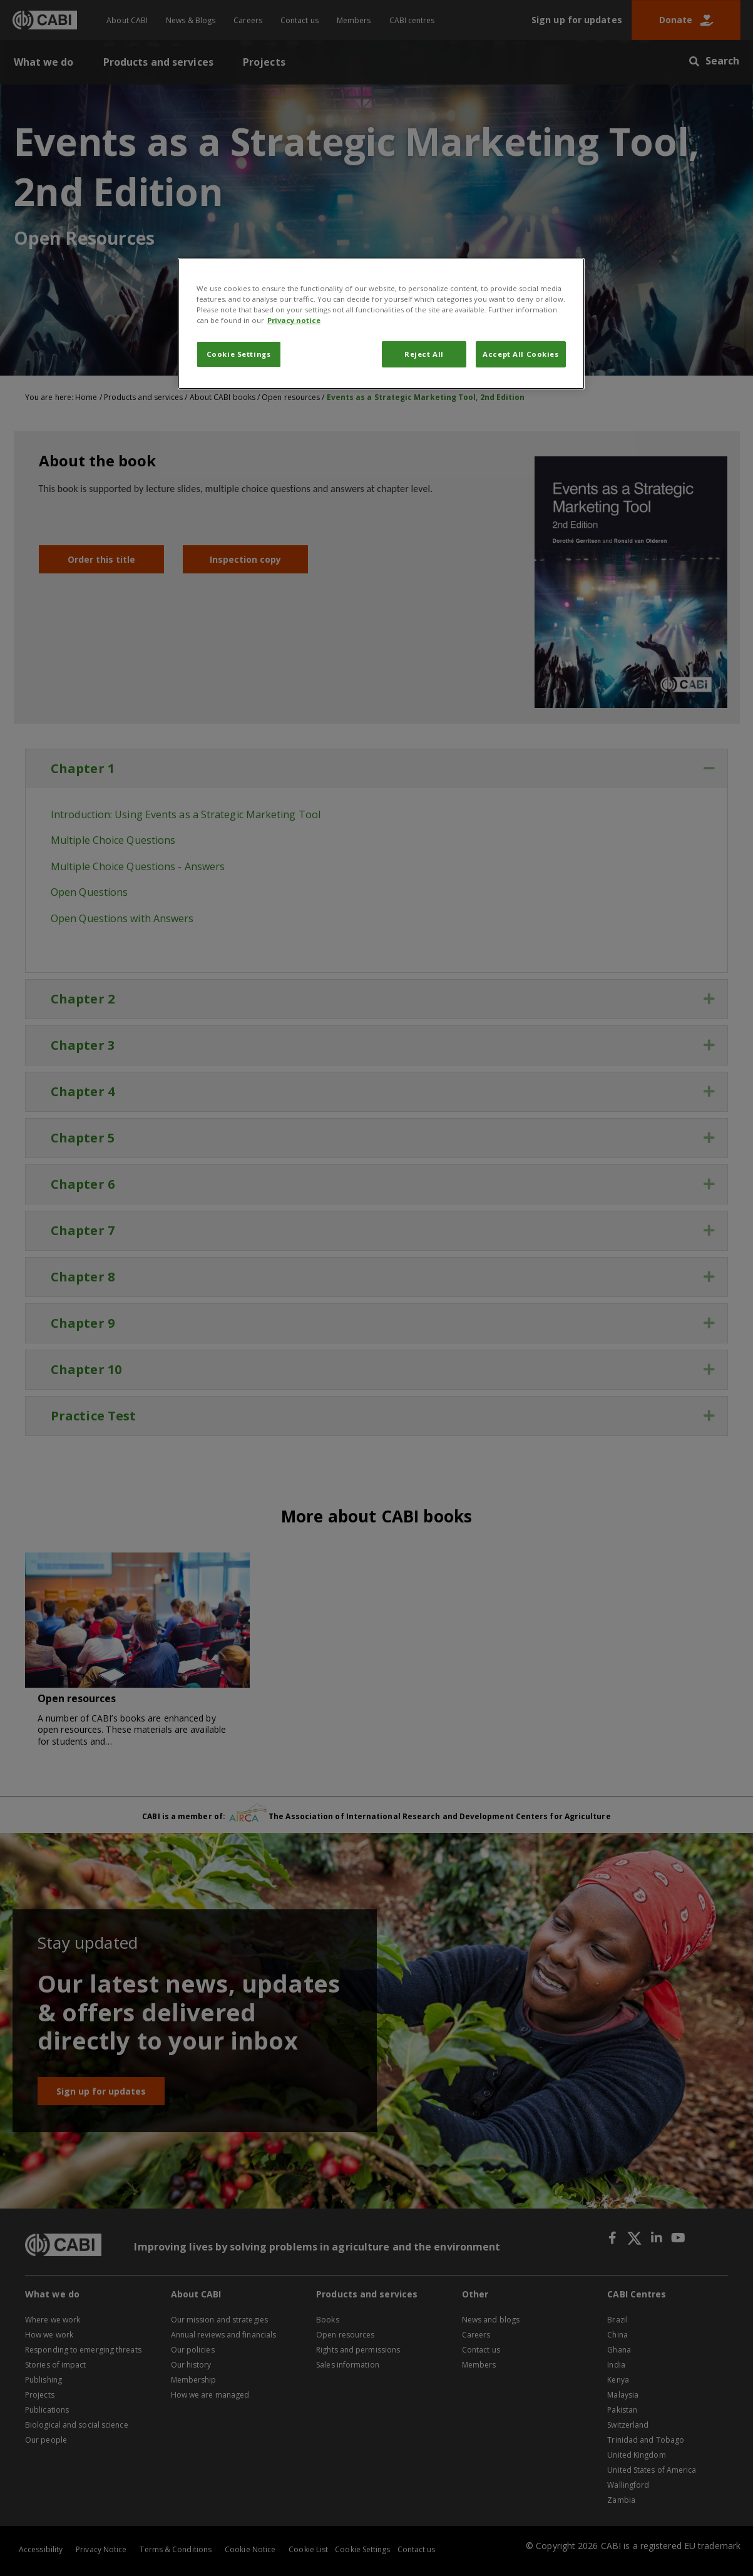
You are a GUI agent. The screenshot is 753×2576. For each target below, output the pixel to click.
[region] (381, 323)
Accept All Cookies (520, 354)
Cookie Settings (239, 354)
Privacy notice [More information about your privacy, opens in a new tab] (293, 320)
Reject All (424, 354)
